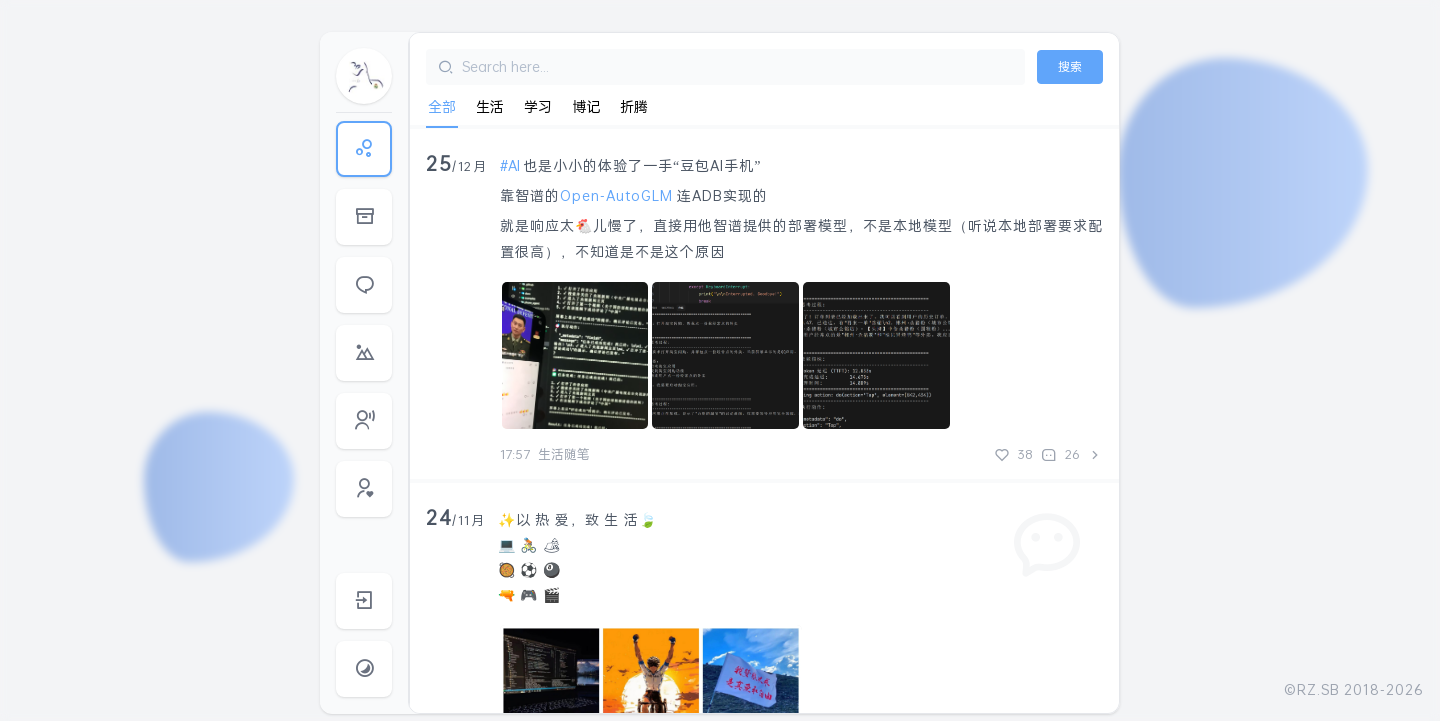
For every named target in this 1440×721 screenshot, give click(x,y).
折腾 (634, 106)
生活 (490, 106)
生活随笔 (564, 454)
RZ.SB (1318, 689)
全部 (442, 106)
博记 (586, 106)
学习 (538, 106)
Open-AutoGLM (616, 195)
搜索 (1070, 66)
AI (514, 165)
